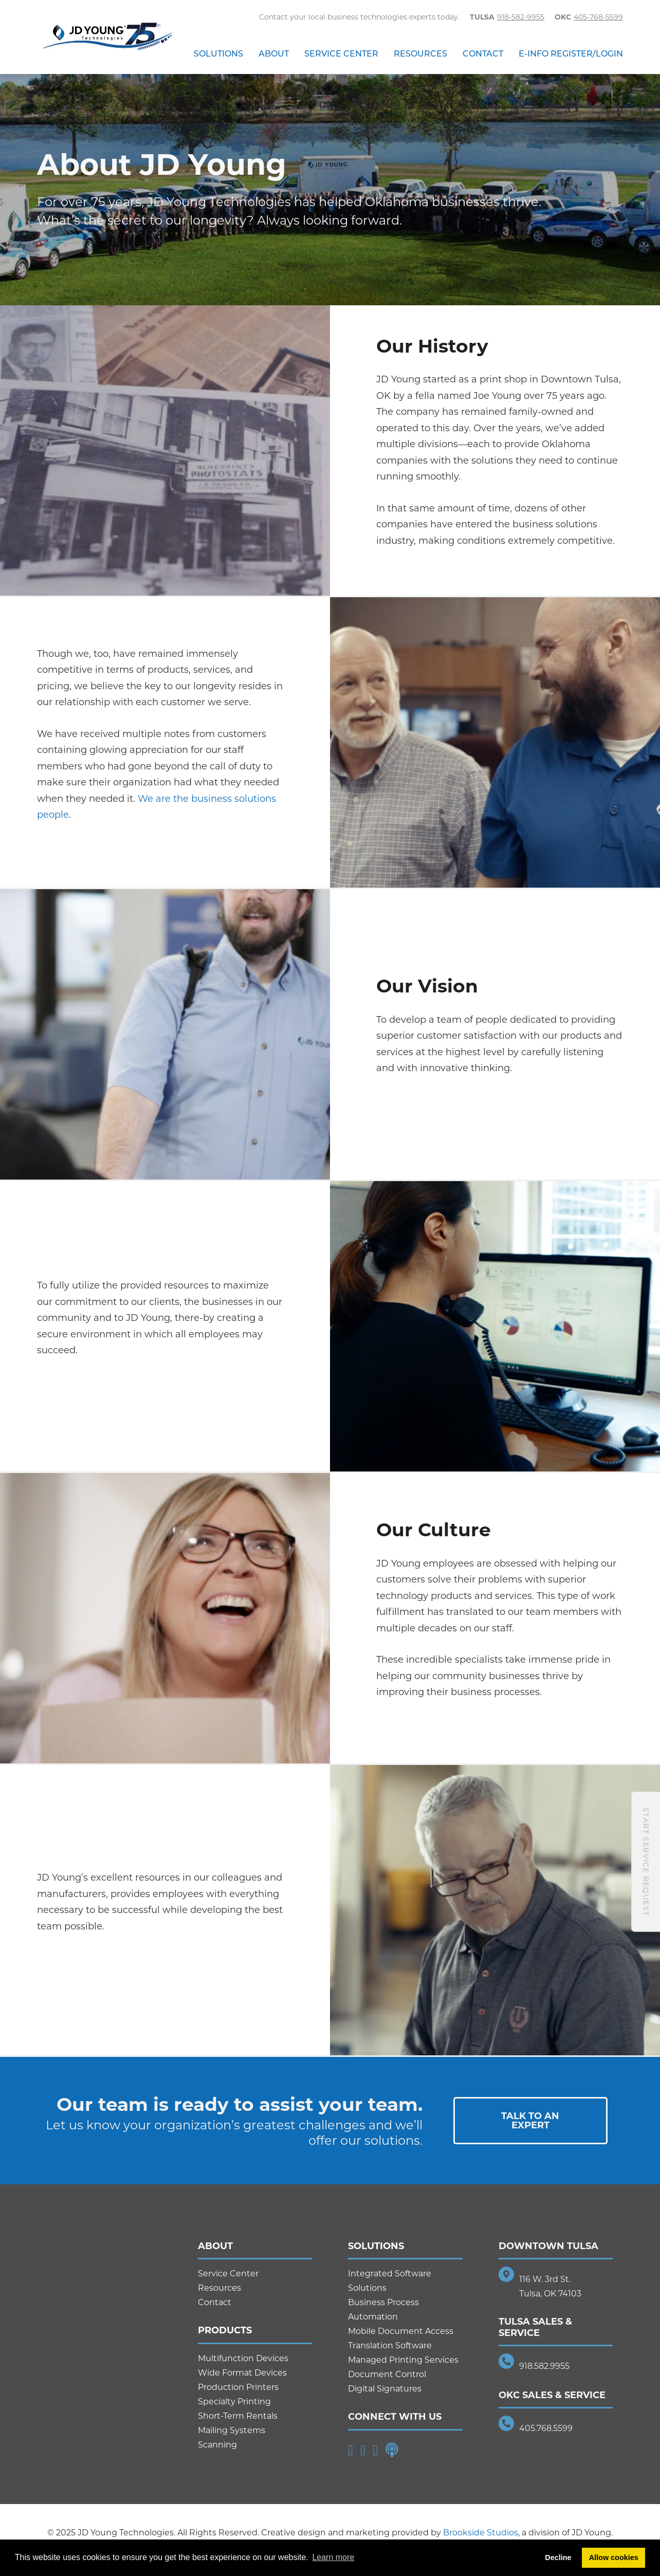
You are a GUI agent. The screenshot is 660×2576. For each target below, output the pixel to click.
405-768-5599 (598, 17)
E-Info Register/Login (571, 54)
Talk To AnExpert (530, 2120)
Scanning (217, 2445)
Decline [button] (558, 2557)
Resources (420, 54)
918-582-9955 (520, 17)
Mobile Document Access (400, 2331)
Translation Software (390, 2345)
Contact (483, 54)
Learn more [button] (333, 2557)
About (274, 54)
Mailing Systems (231, 2430)
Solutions (218, 54)
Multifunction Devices (243, 2358)
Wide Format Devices (242, 2373)
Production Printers (238, 2387)
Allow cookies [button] (613, 2557)
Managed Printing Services (403, 2360)
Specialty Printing (234, 2401)
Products (225, 2330)
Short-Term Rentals (238, 2416)
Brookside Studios (480, 2532)
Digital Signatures (384, 2389)
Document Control (387, 2374)
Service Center (341, 54)
